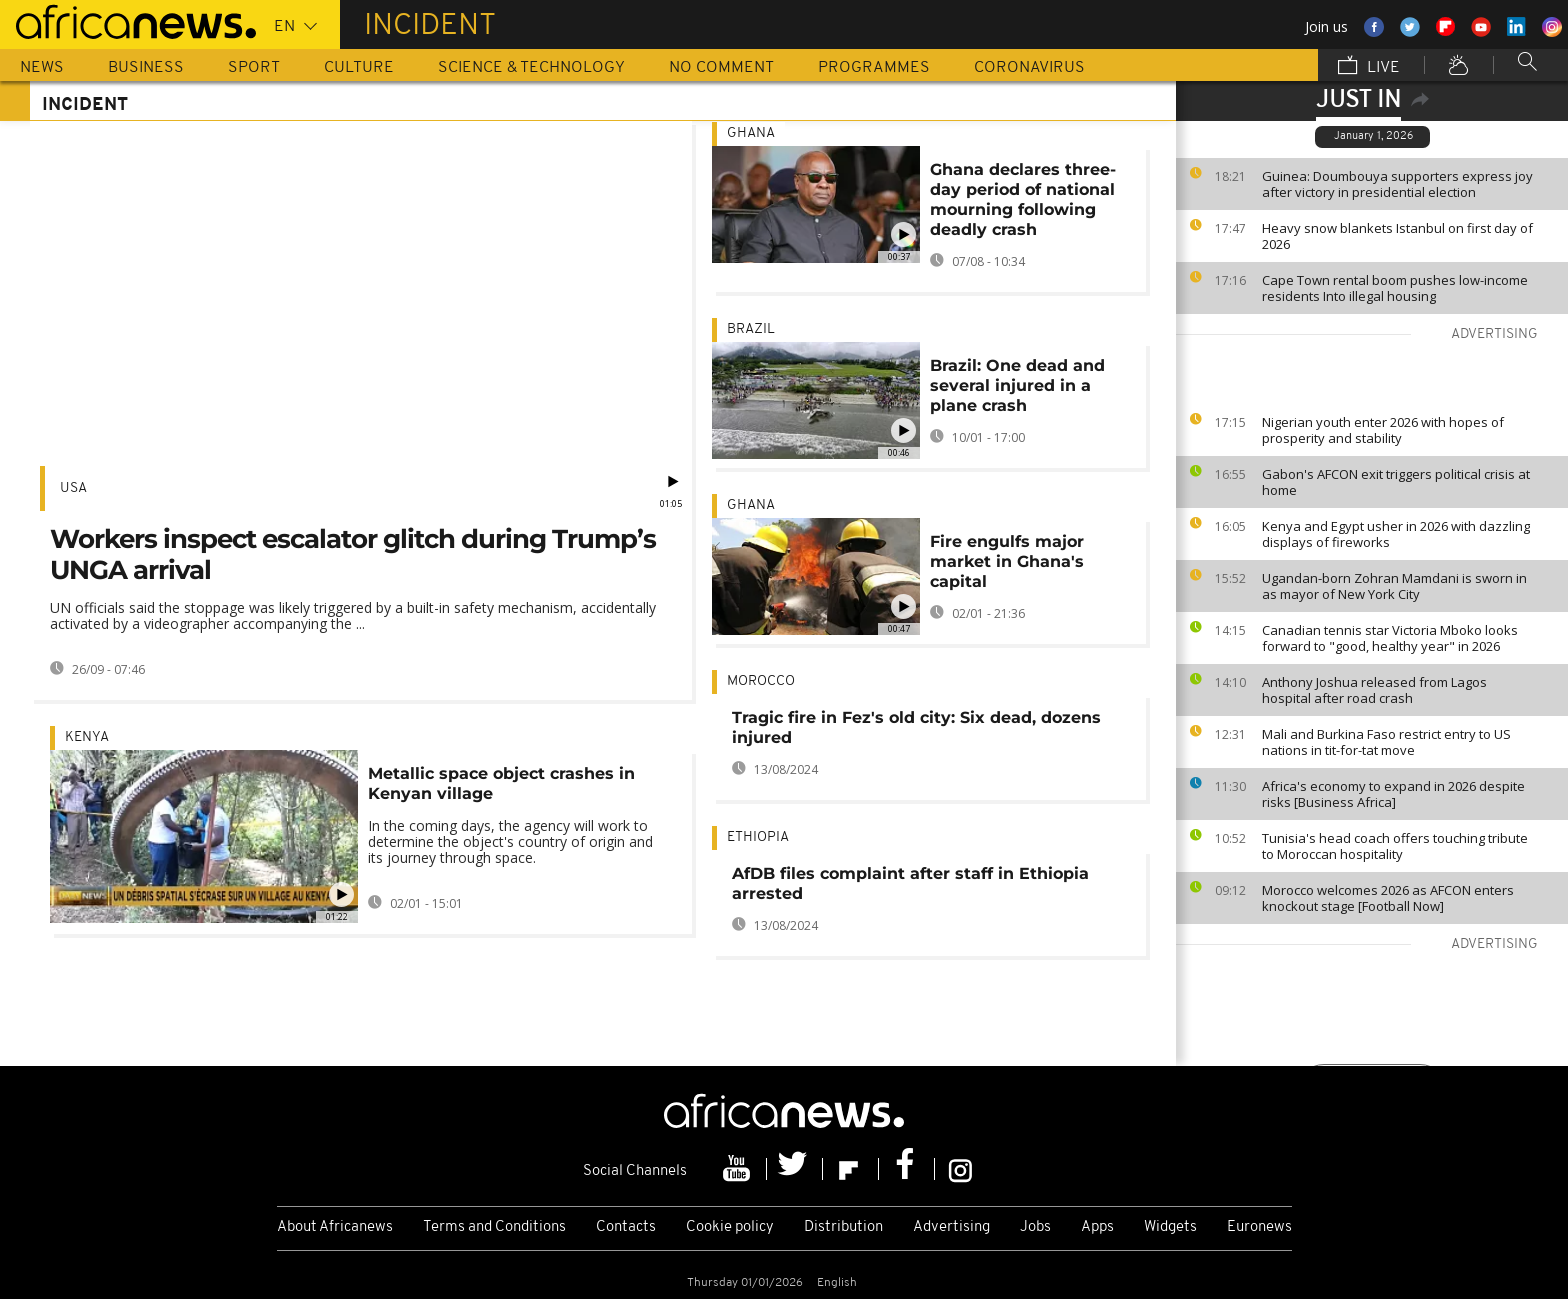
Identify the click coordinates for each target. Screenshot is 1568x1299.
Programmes (874, 68)
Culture (359, 68)
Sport (254, 68)
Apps (1097, 1227)
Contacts (626, 1227)
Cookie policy (730, 1227)
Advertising (951, 1227)
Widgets (1170, 1227)
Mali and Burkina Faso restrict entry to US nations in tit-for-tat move (1386, 742)
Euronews (1259, 1227)
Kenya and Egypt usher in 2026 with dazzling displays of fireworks (1396, 534)
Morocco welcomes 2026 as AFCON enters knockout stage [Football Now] (1388, 898)
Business (146, 68)
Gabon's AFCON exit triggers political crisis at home (1396, 482)
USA (73, 488)
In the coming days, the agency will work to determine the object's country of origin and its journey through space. (510, 841)
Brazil (751, 329)
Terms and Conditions (494, 1227)
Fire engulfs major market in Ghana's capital (1007, 561)
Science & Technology (531, 68)
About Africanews (335, 1227)
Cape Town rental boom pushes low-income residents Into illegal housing (1395, 288)
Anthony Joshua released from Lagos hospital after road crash (1374, 690)
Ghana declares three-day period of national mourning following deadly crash (1023, 199)
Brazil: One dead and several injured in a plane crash (1017, 385)
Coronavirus (1029, 68)
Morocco (761, 681)
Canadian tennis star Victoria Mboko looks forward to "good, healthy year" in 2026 (1390, 638)
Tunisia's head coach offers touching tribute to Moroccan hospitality (1395, 846)
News (42, 68)
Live (1369, 67)
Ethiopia (758, 837)
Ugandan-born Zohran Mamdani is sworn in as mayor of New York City (1394, 586)
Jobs (1035, 1227)
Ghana (751, 133)
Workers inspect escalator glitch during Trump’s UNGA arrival (353, 554)
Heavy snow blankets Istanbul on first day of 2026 (1397, 236)
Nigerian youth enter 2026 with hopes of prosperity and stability (1383, 430)
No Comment (721, 68)
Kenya (87, 737)
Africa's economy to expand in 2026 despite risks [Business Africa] (1393, 794)
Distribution (843, 1227)
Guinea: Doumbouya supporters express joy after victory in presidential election (1397, 184)
